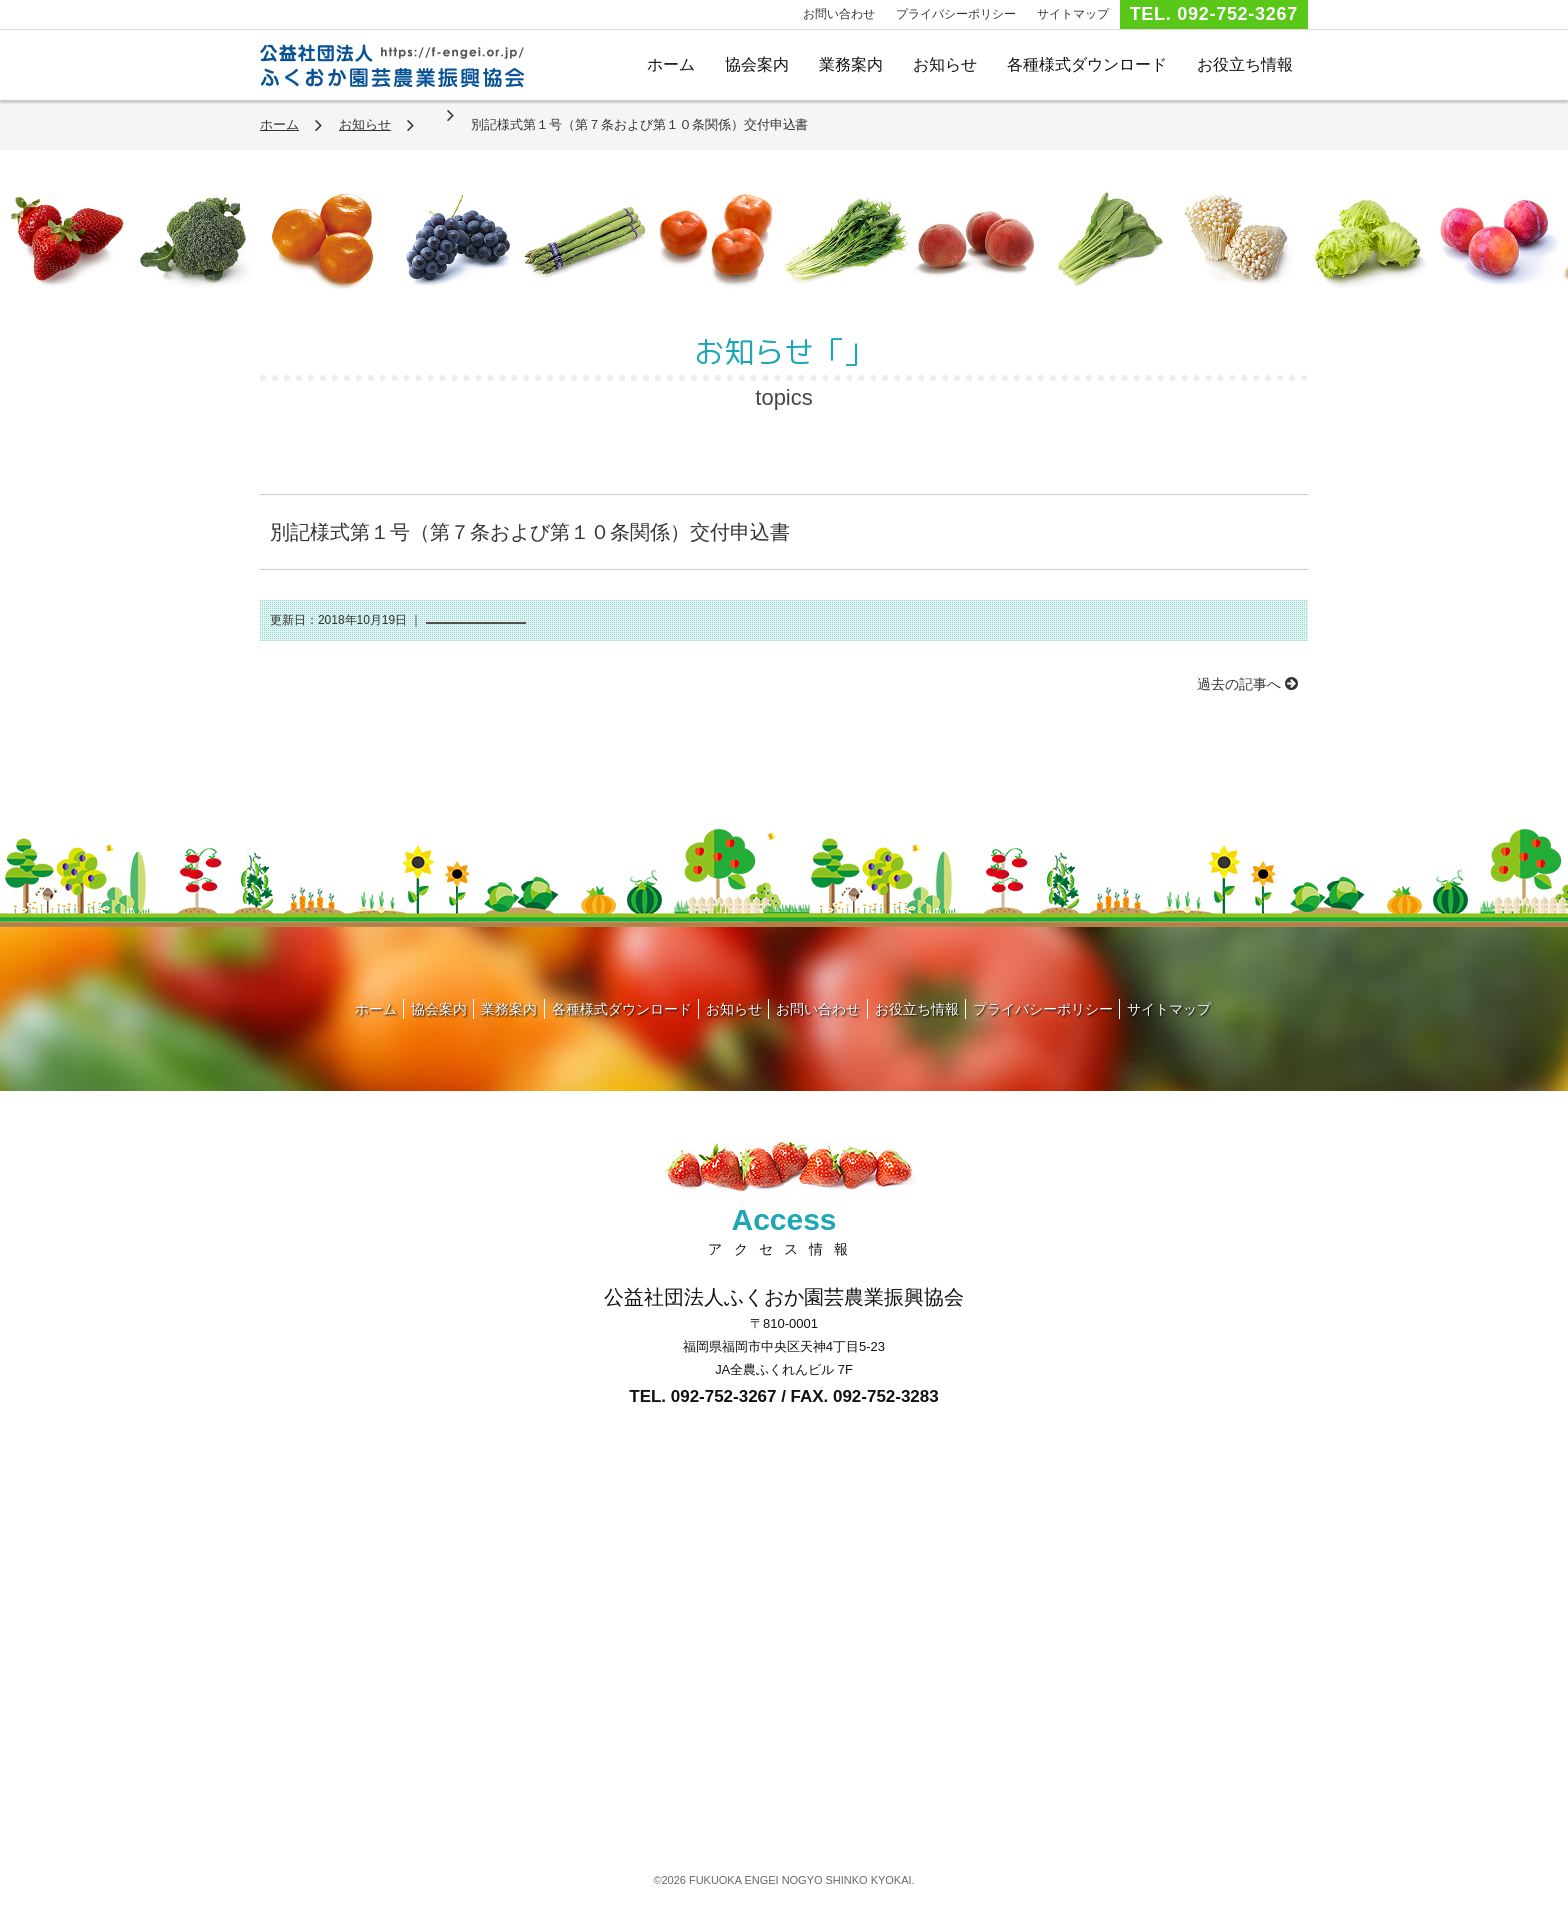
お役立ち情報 (1245, 64)
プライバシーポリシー (956, 14)
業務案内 (851, 64)
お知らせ (945, 64)
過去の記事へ (1247, 684)
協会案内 (757, 64)
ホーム (671, 64)
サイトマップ (1073, 14)
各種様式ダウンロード (1087, 64)
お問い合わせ (839, 14)
